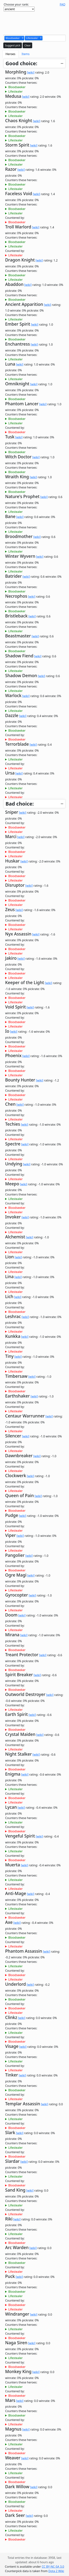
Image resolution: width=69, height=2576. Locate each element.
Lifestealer (15, 91)
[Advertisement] (34, 22)
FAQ (62, 4)
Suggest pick (12, 45)
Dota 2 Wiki (56, 2571)
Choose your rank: (16, 4)
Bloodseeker (17, 87)
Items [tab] (26, 54)
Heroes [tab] (10, 54)
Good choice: (21, 63)
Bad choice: (20, 803)
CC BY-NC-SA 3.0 (53, 2567)
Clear (27, 45)
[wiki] (30, 72)
